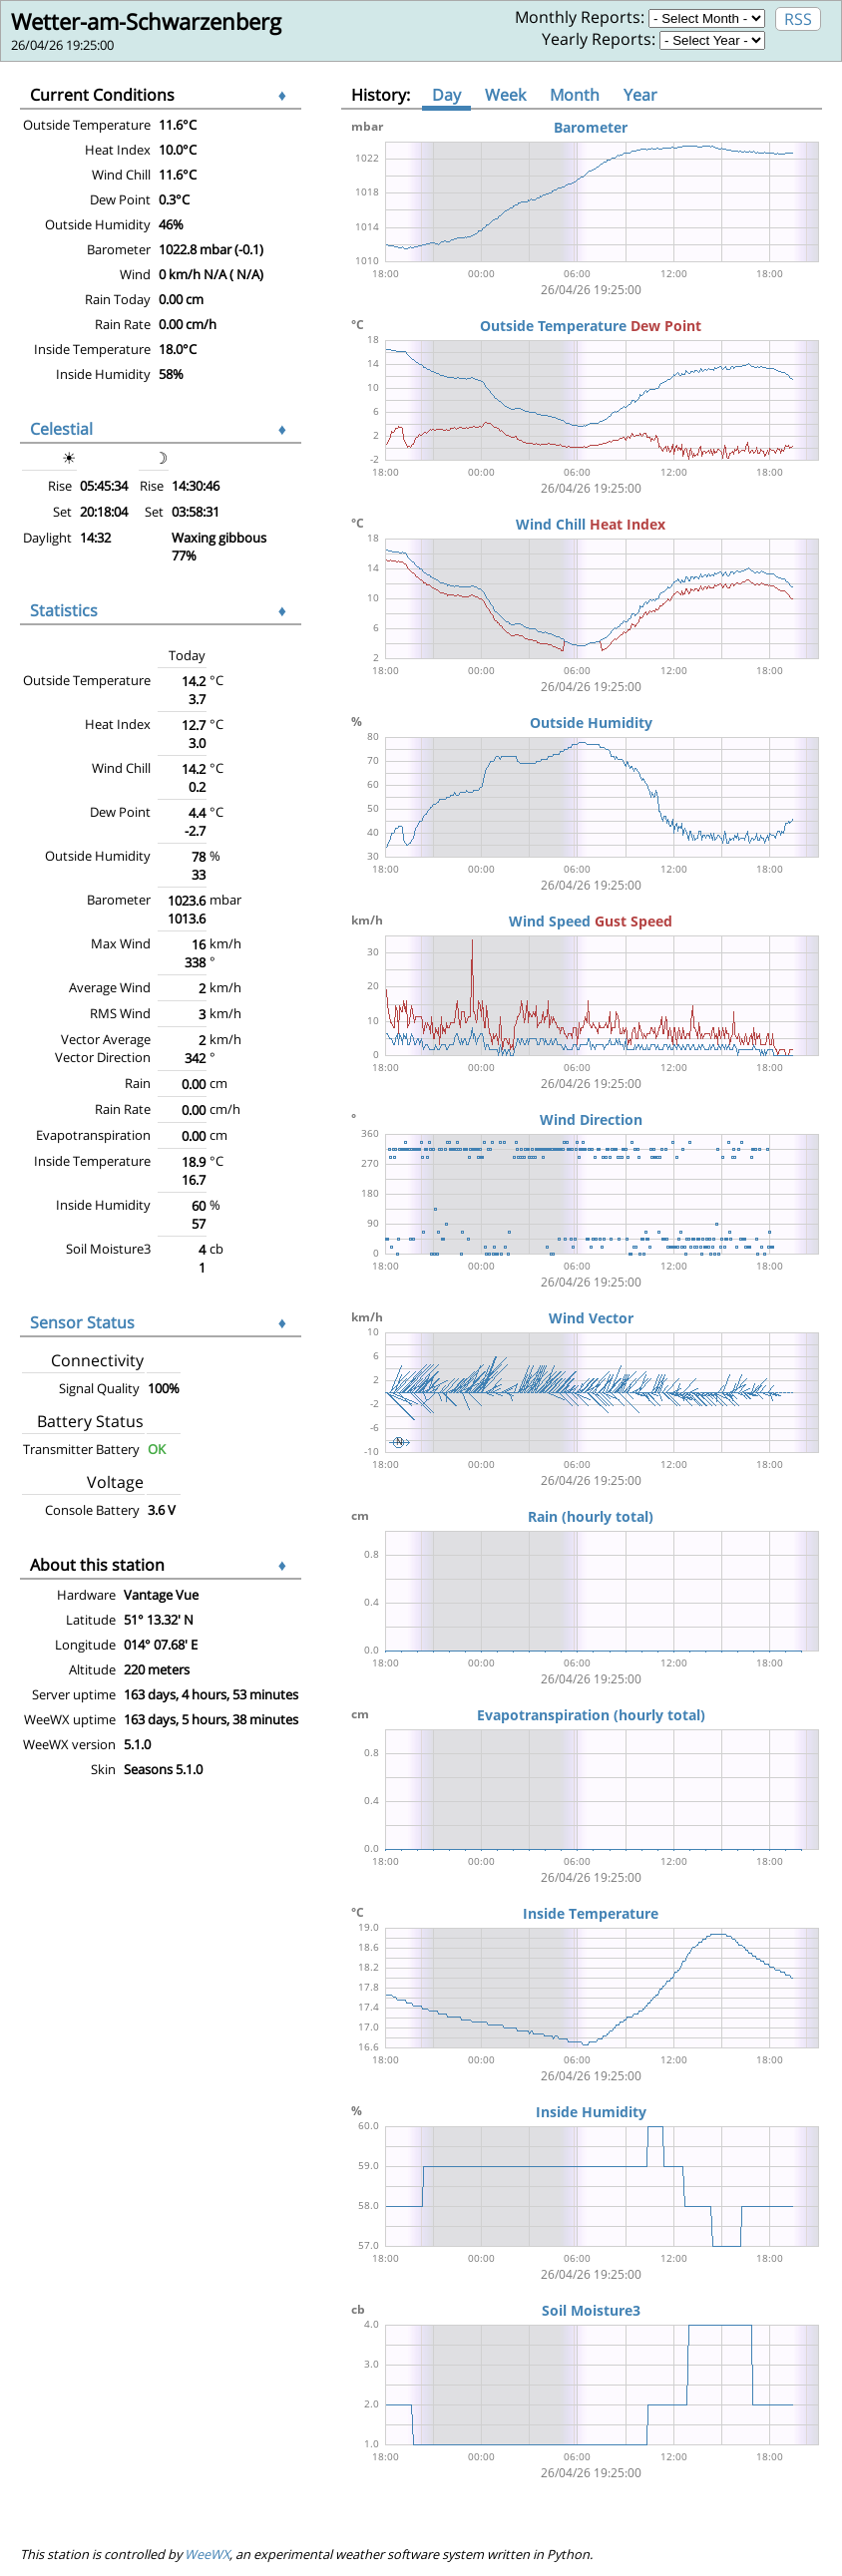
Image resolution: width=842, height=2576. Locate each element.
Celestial (61, 429)
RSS (798, 19)
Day (446, 95)
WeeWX (207, 2554)
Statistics (64, 610)
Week (505, 95)
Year (640, 95)
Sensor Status (82, 1322)
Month (575, 95)
